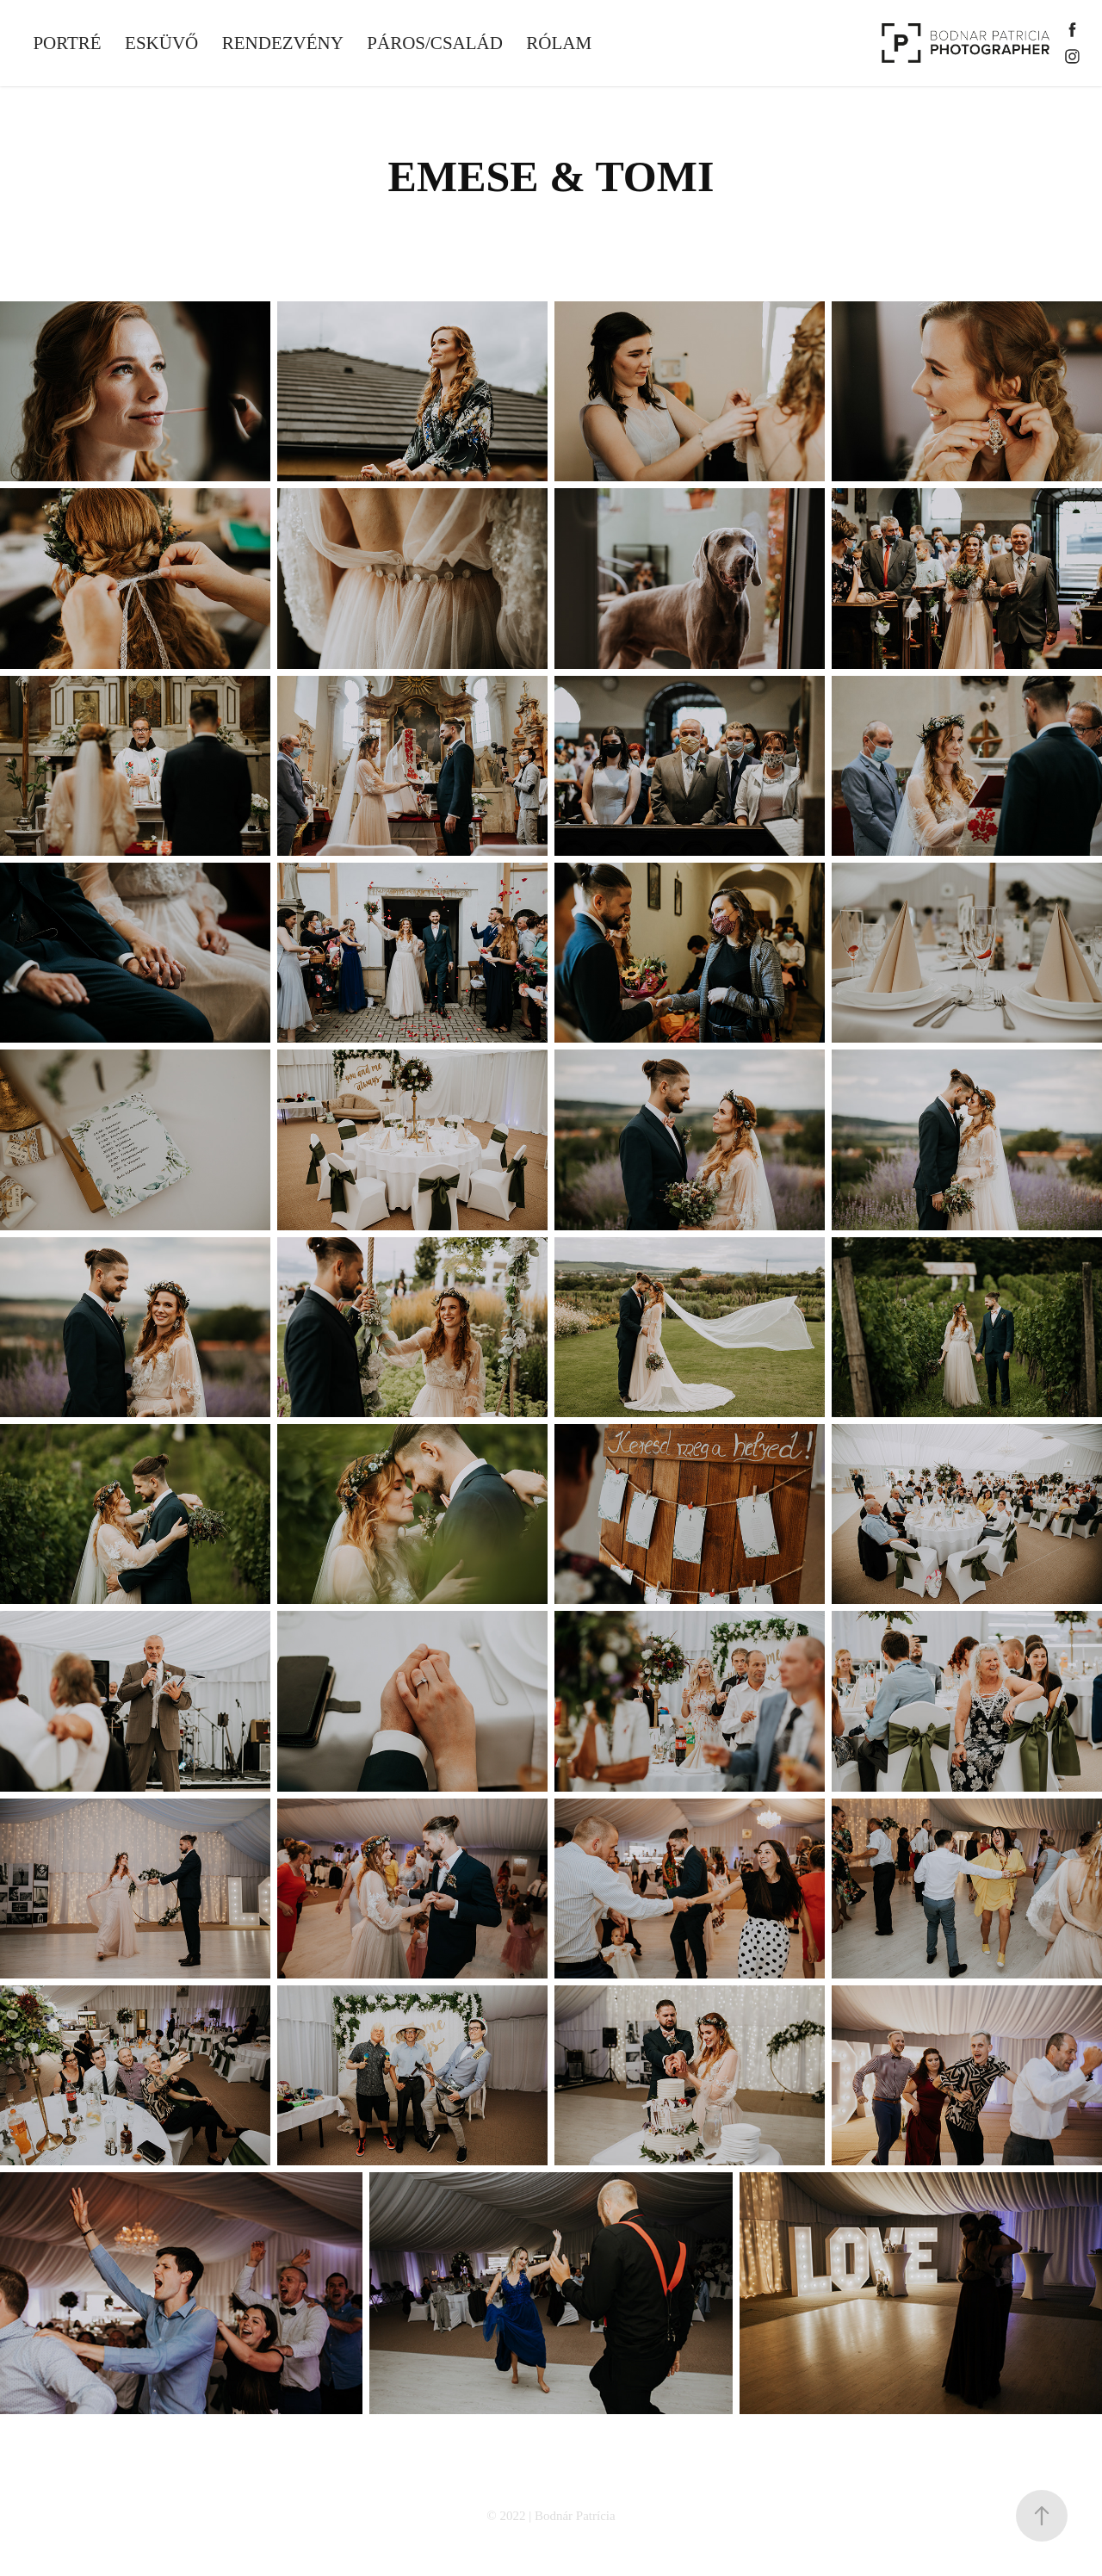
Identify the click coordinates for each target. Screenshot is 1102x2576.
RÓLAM (558, 43)
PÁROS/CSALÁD (435, 43)
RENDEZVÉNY (283, 43)
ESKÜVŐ (161, 43)
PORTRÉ (67, 43)
